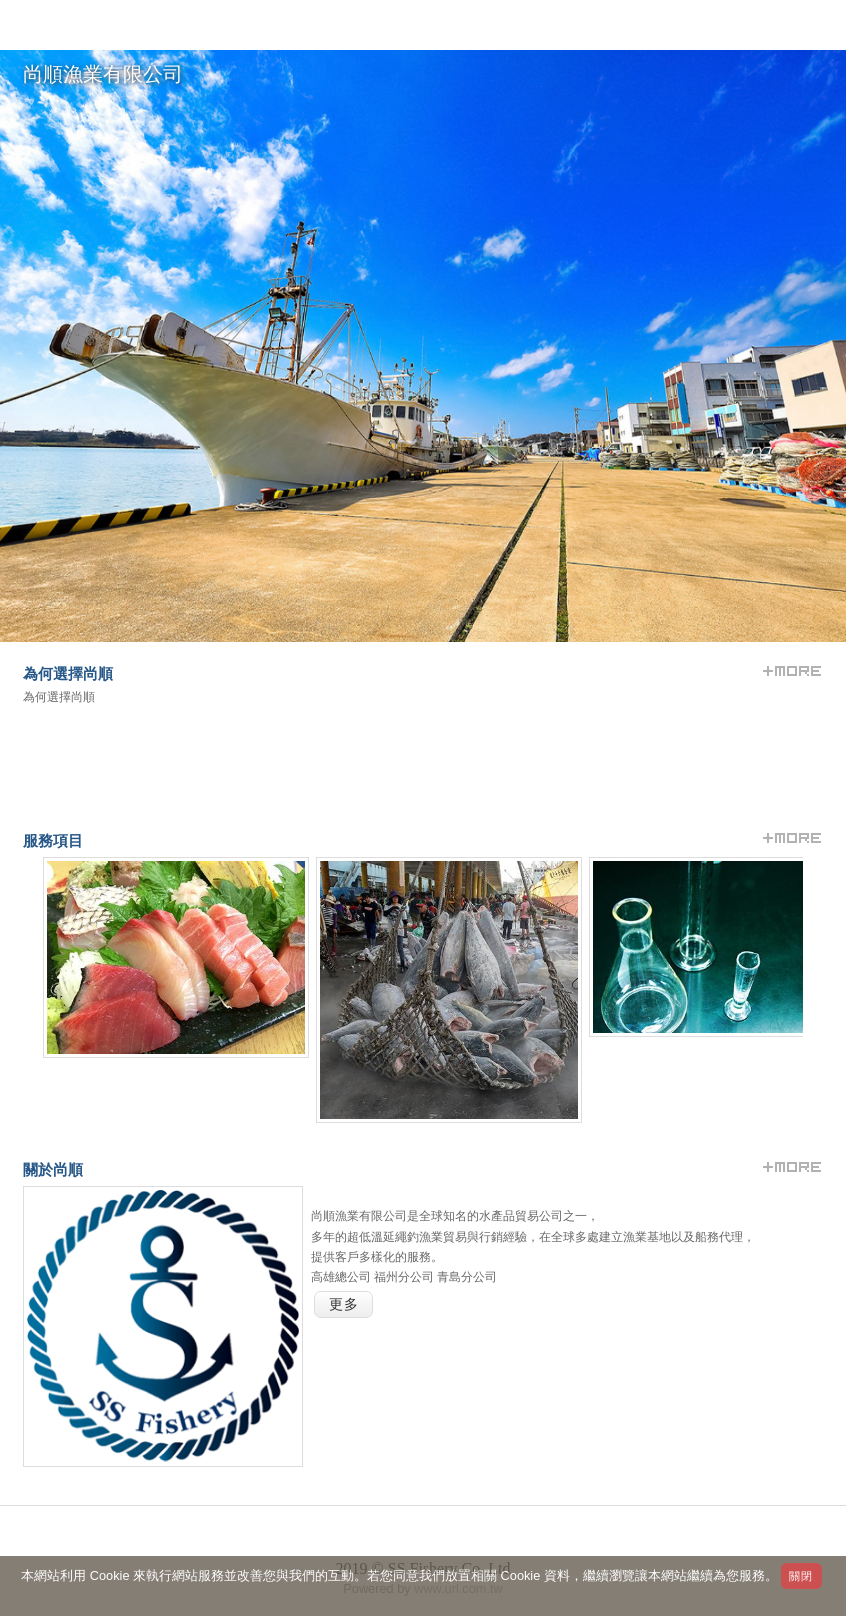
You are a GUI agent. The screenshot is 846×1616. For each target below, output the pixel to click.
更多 (344, 1304)
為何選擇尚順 (59, 697)
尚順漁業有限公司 (103, 74)
